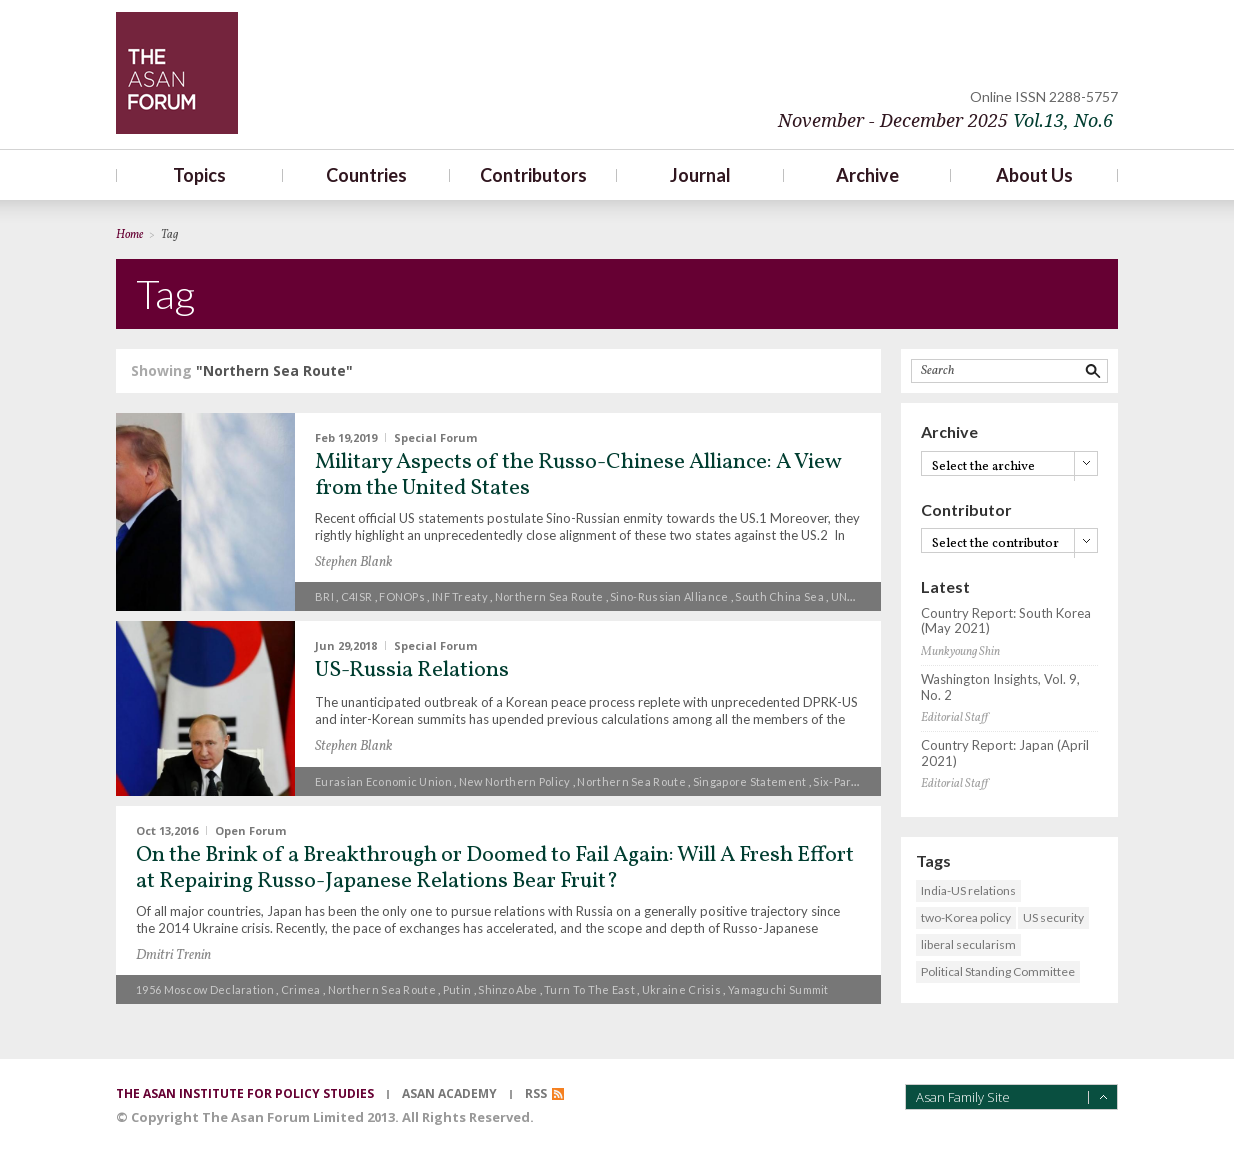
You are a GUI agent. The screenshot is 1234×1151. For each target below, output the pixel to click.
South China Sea (779, 596)
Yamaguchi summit (778, 989)
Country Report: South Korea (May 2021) (1006, 621)
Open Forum (250, 829)
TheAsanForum (177, 73)
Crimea (301, 989)
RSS (536, 1093)
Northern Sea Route (549, 596)
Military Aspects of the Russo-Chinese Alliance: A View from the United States (578, 475)
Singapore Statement (750, 781)
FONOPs (402, 596)
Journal (700, 175)
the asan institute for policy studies (245, 1093)
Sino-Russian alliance (669, 596)
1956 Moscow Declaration (205, 989)
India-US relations (968, 890)
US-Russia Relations (412, 670)
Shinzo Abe (507, 989)
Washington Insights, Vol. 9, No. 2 (1000, 687)
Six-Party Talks (853, 781)
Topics (199, 175)
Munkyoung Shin (960, 652)
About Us (1034, 175)
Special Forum (435, 437)
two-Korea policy (966, 917)
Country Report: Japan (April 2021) (1005, 753)
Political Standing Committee (998, 971)
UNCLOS (854, 596)
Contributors (533, 175)
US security (1053, 917)
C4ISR (357, 596)
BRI (324, 596)
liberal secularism (968, 944)
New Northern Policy (515, 781)
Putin (457, 989)
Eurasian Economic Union (383, 781)
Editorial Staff (954, 718)
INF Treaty (460, 596)
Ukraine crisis (681, 989)
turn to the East (589, 989)
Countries (366, 175)
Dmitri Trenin (173, 955)
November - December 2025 (945, 120)
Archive (867, 175)
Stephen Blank (353, 562)
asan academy (449, 1093)
